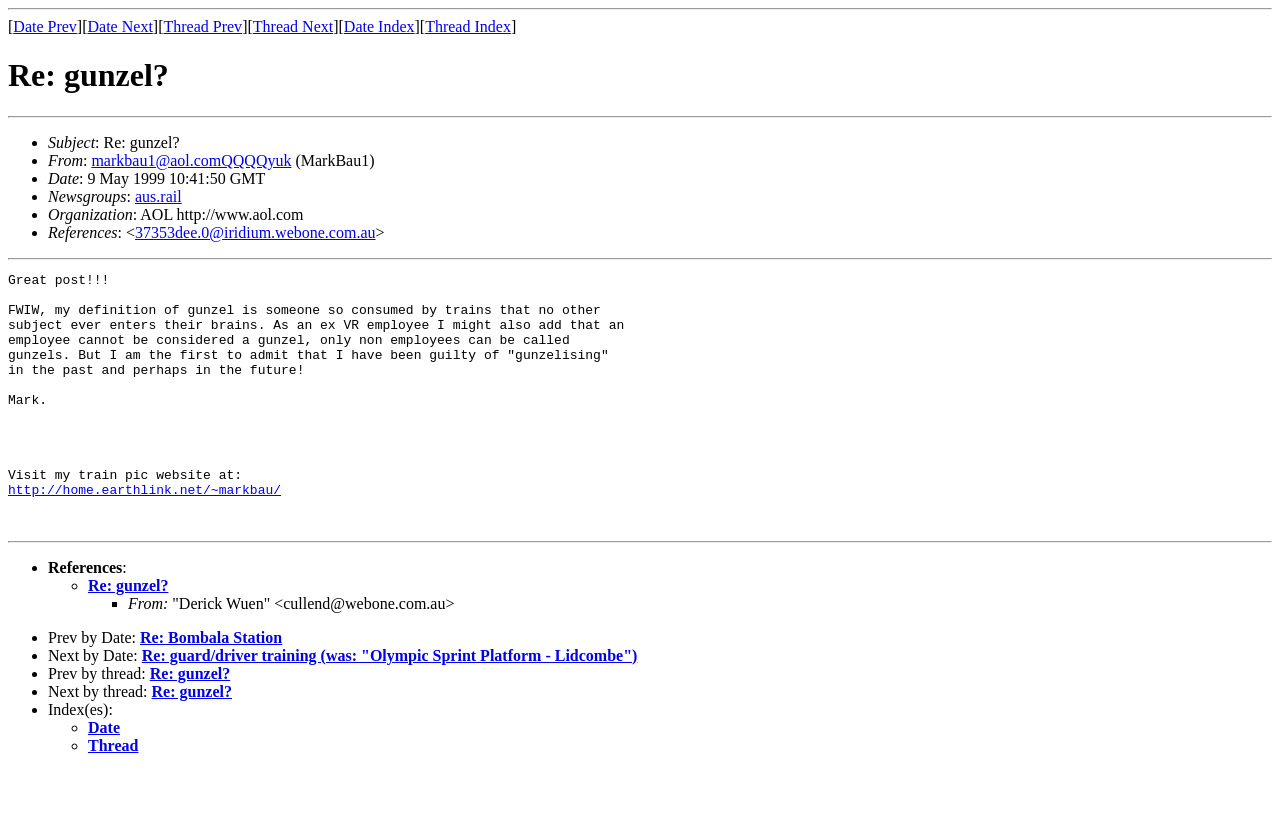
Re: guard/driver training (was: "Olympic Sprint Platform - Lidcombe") (390, 706)
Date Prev (45, 26)
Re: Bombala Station (211, 688)
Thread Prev (202, 26)
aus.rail (158, 196)
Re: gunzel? (128, 636)
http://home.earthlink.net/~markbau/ (144, 534)
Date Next (120, 26)
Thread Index (468, 26)
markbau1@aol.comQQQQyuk (191, 160)
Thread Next (293, 26)
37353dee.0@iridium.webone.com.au (255, 232)
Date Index (379, 26)
